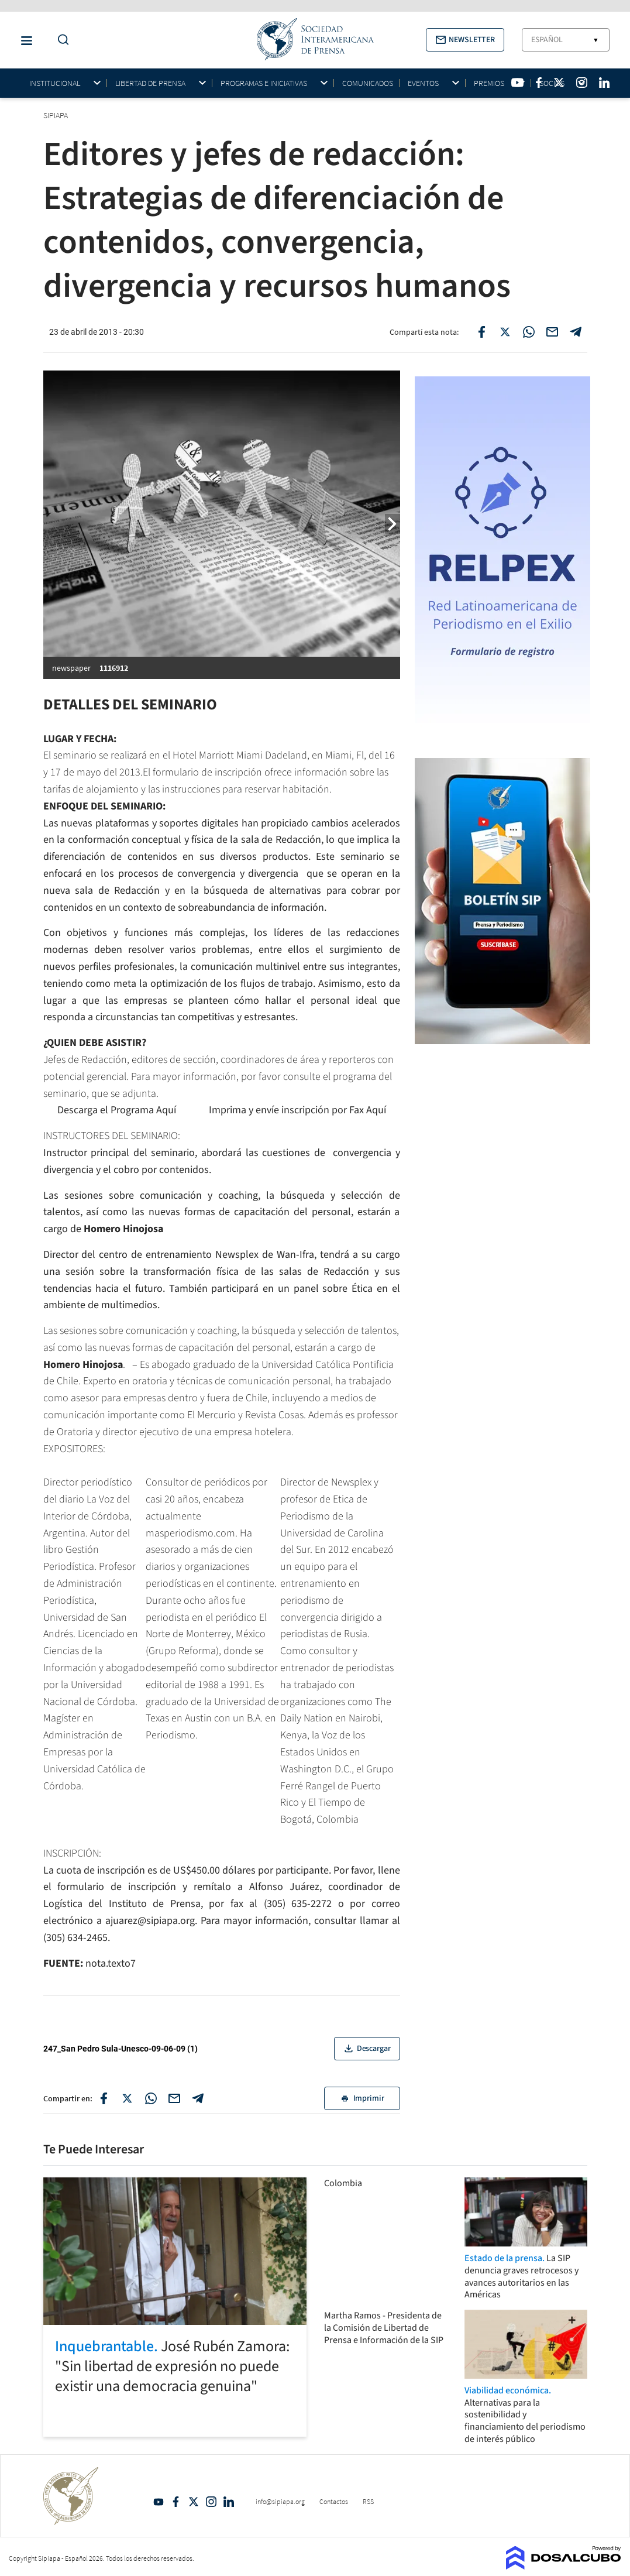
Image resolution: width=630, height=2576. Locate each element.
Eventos (423, 83)
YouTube (158, 2501)
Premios (489, 83)
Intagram (211, 2501)
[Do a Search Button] (60, 40)
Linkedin (228, 2501)
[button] (465, 40)
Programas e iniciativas (264, 83)
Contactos (333, 2501)
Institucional (54, 83)
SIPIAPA (56, 115)
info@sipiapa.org (280, 2501)
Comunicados (367, 83)
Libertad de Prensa (150, 83)
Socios (551, 83)
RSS (368, 2501)
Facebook (176, 2501)
